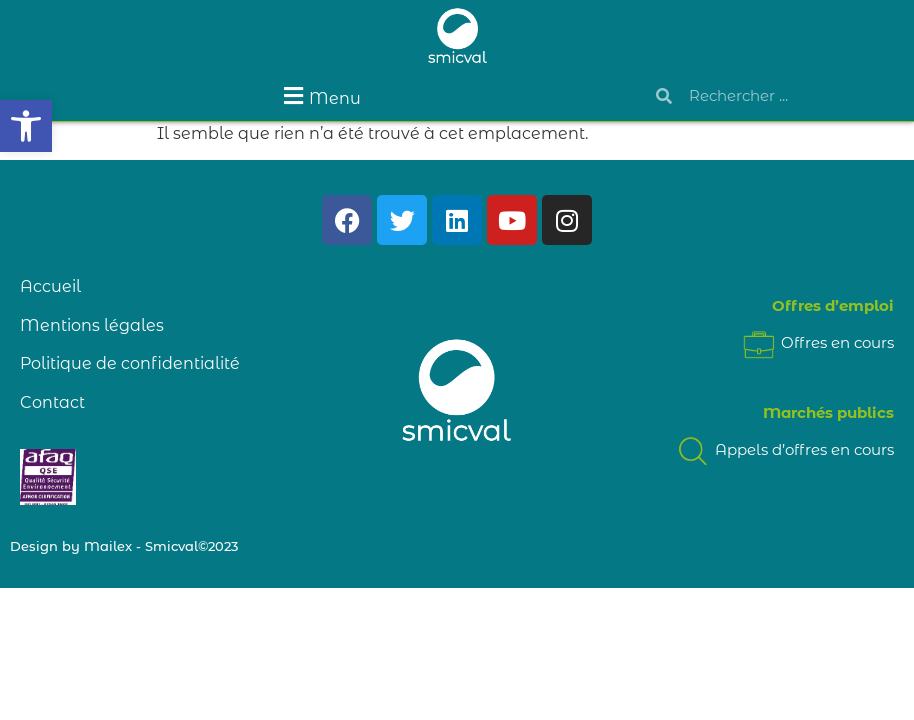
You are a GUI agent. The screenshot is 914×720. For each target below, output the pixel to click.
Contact (52, 402)
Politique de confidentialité (130, 363)
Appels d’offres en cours (784, 449)
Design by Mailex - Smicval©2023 (124, 546)
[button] (26, 126)
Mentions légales (92, 325)
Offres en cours (817, 342)
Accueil (50, 286)
